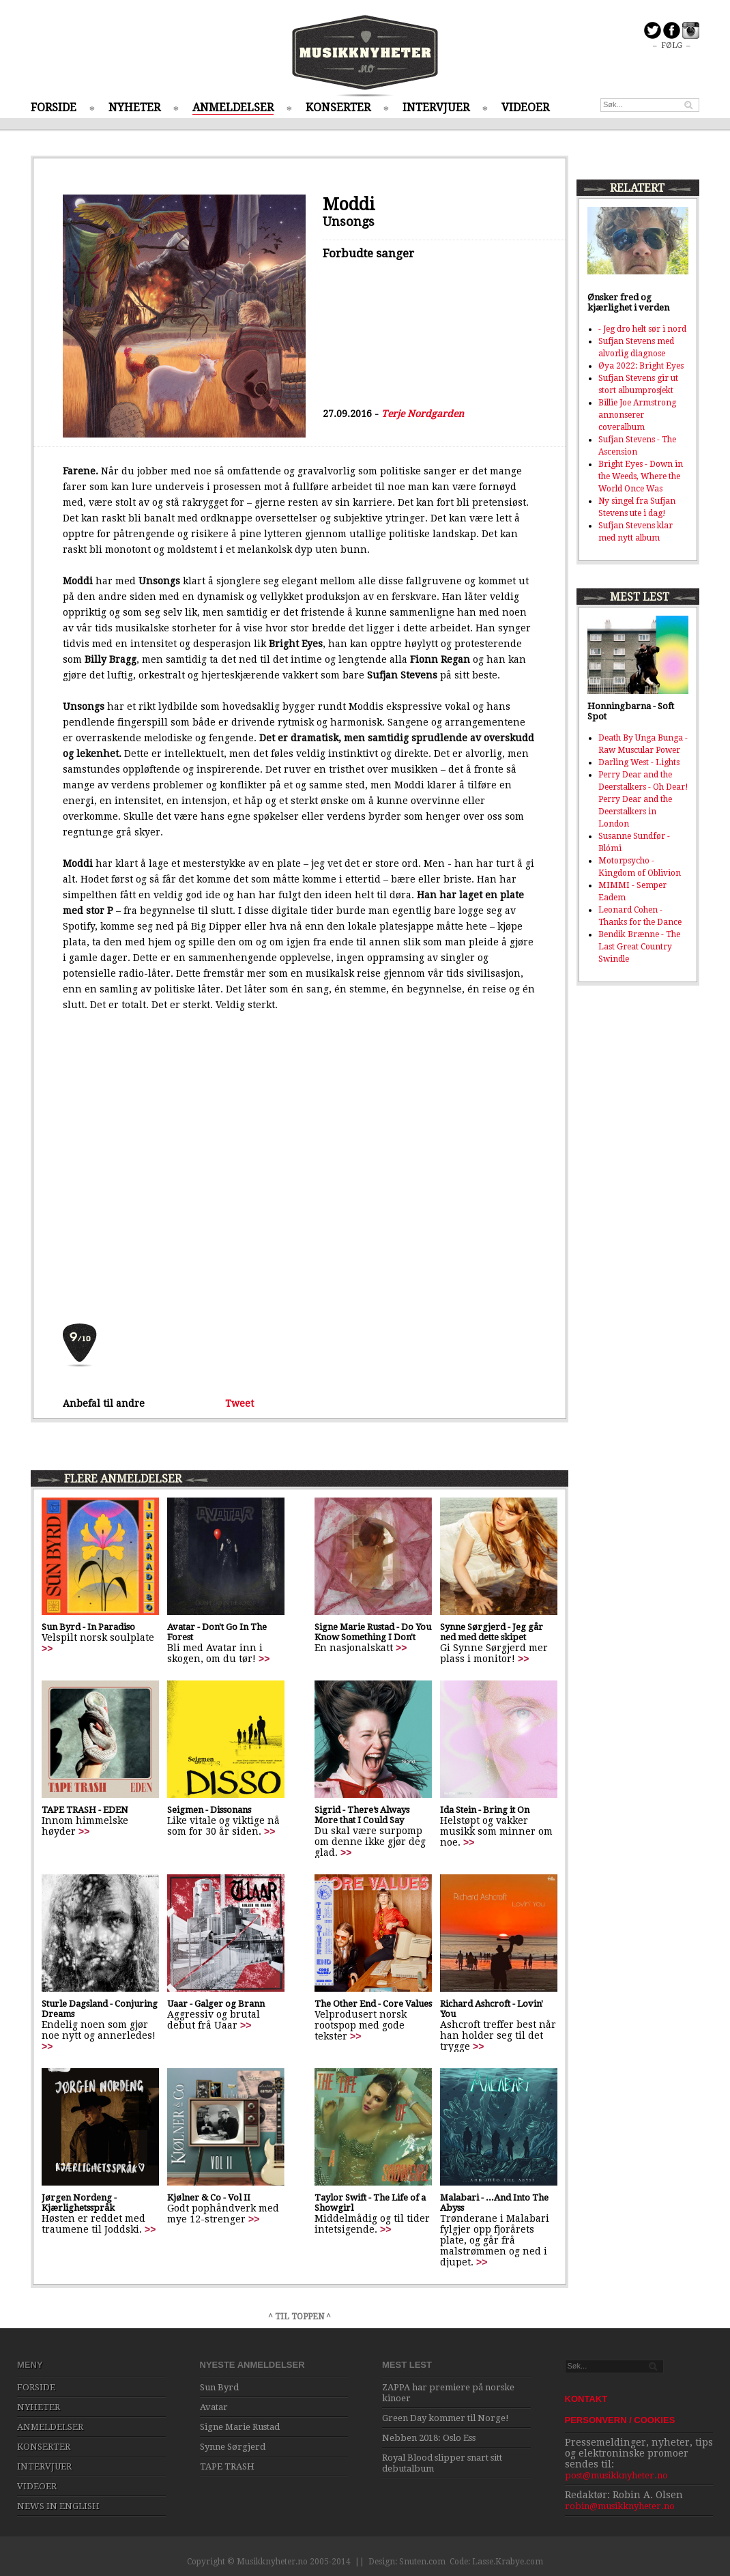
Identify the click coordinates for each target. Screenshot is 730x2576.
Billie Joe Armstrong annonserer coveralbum (637, 415)
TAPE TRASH (227, 2466)
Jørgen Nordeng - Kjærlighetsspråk (79, 2202)
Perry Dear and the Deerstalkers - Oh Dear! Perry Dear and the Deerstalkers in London (643, 799)
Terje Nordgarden (422, 413)
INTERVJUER (436, 107)
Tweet (239, 1403)
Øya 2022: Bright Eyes (641, 366)
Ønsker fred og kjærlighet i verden (628, 302)
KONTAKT (586, 2399)
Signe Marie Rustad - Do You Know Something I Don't (373, 1632)
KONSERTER (338, 107)
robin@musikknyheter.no (620, 2506)
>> (47, 1648)
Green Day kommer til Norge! (445, 2418)
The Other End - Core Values (373, 2004)
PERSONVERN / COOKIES (620, 2420)
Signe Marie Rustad (240, 2427)
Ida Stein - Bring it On (484, 1810)
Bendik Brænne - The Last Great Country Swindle (639, 947)
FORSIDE (53, 107)
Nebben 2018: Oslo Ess (429, 2438)
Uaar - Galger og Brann (216, 2004)
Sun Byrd (219, 2387)
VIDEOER (525, 107)
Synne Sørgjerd (232, 2447)
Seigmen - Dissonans (209, 1810)
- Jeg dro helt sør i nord (642, 329)
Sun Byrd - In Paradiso (88, 1627)
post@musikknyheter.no (616, 2475)
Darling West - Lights (639, 762)
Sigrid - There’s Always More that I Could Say (362, 1815)
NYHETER (134, 107)
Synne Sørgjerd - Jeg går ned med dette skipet (491, 1632)
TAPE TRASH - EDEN (85, 1810)
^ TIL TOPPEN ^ (299, 2316)
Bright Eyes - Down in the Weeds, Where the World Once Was (640, 476)
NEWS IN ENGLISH (58, 2506)
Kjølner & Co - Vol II (208, 2197)
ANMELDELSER (233, 107)
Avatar (214, 2407)
